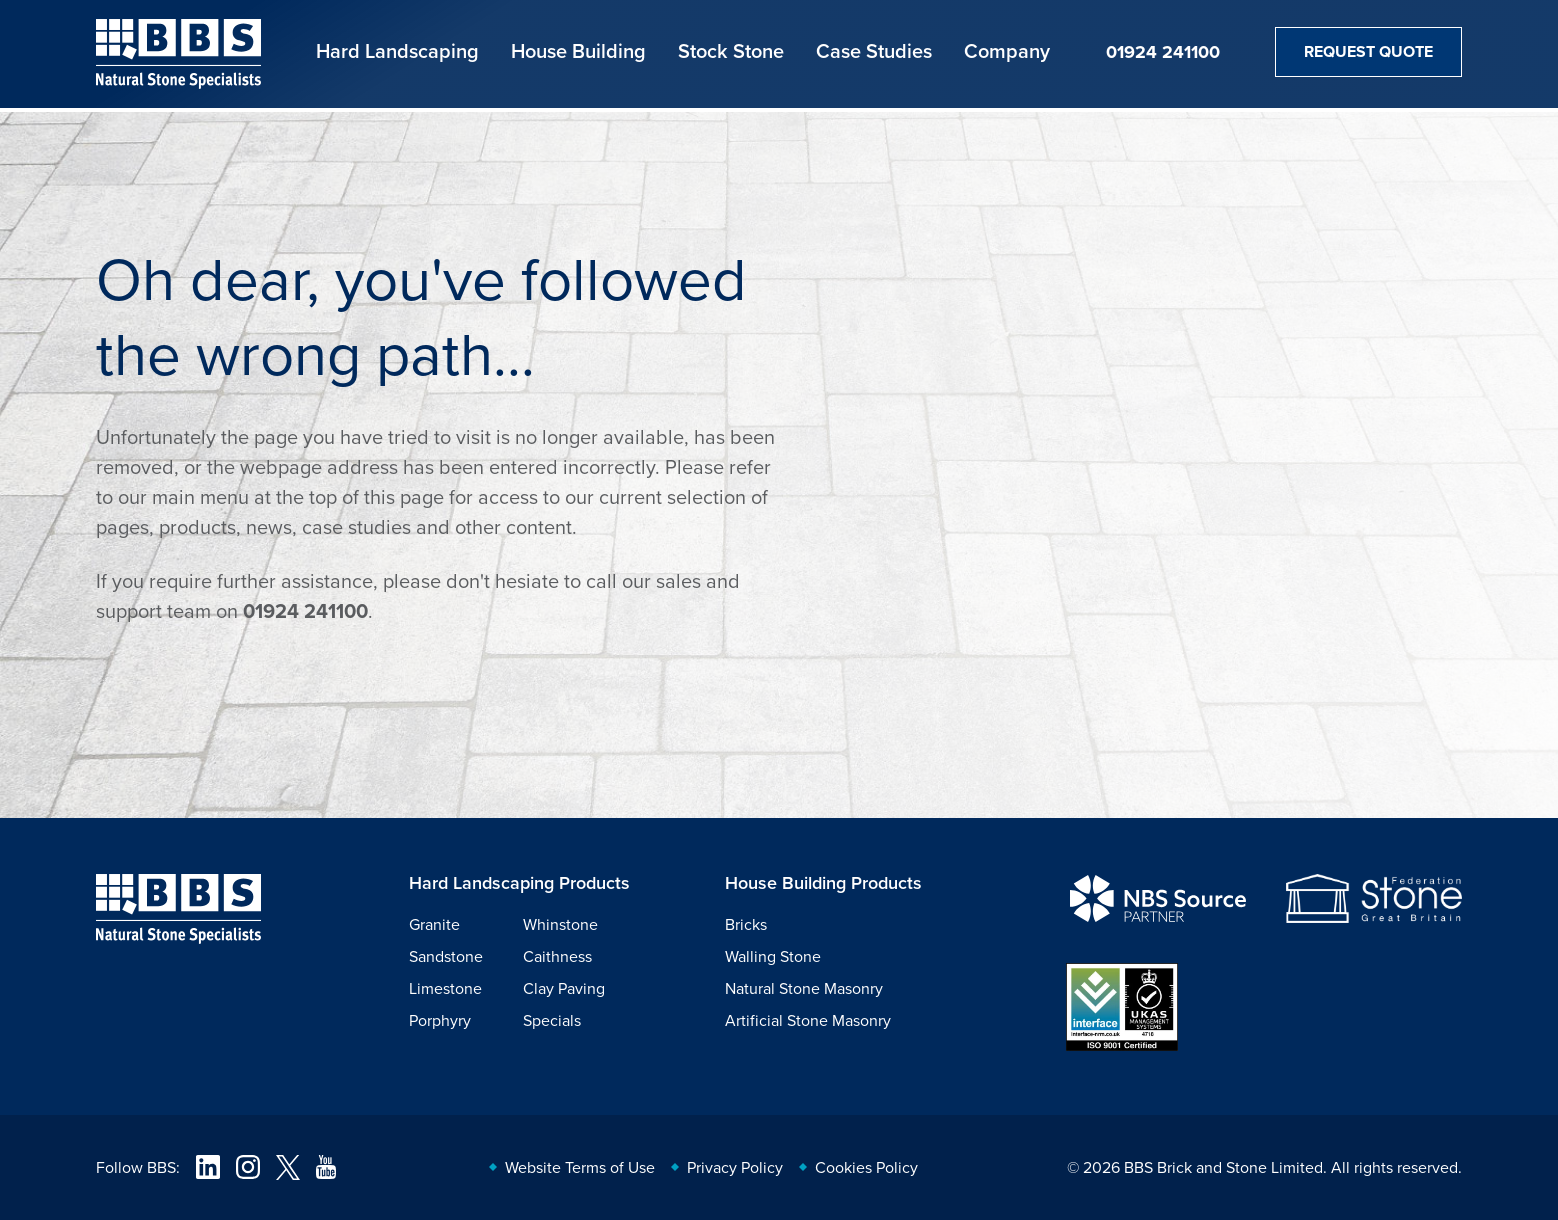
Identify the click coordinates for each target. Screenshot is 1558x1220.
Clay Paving (564, 988)
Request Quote (1368, 51)
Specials (552, 1020)
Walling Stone (773, 956)
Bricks (746, 924)
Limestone (445, 988)
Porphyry (440, 1020)
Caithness (557, 956)
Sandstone (446, 956)
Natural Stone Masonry (804, 988)
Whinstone (560, 924)
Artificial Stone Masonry (808, 1020)
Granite (434, 924)
